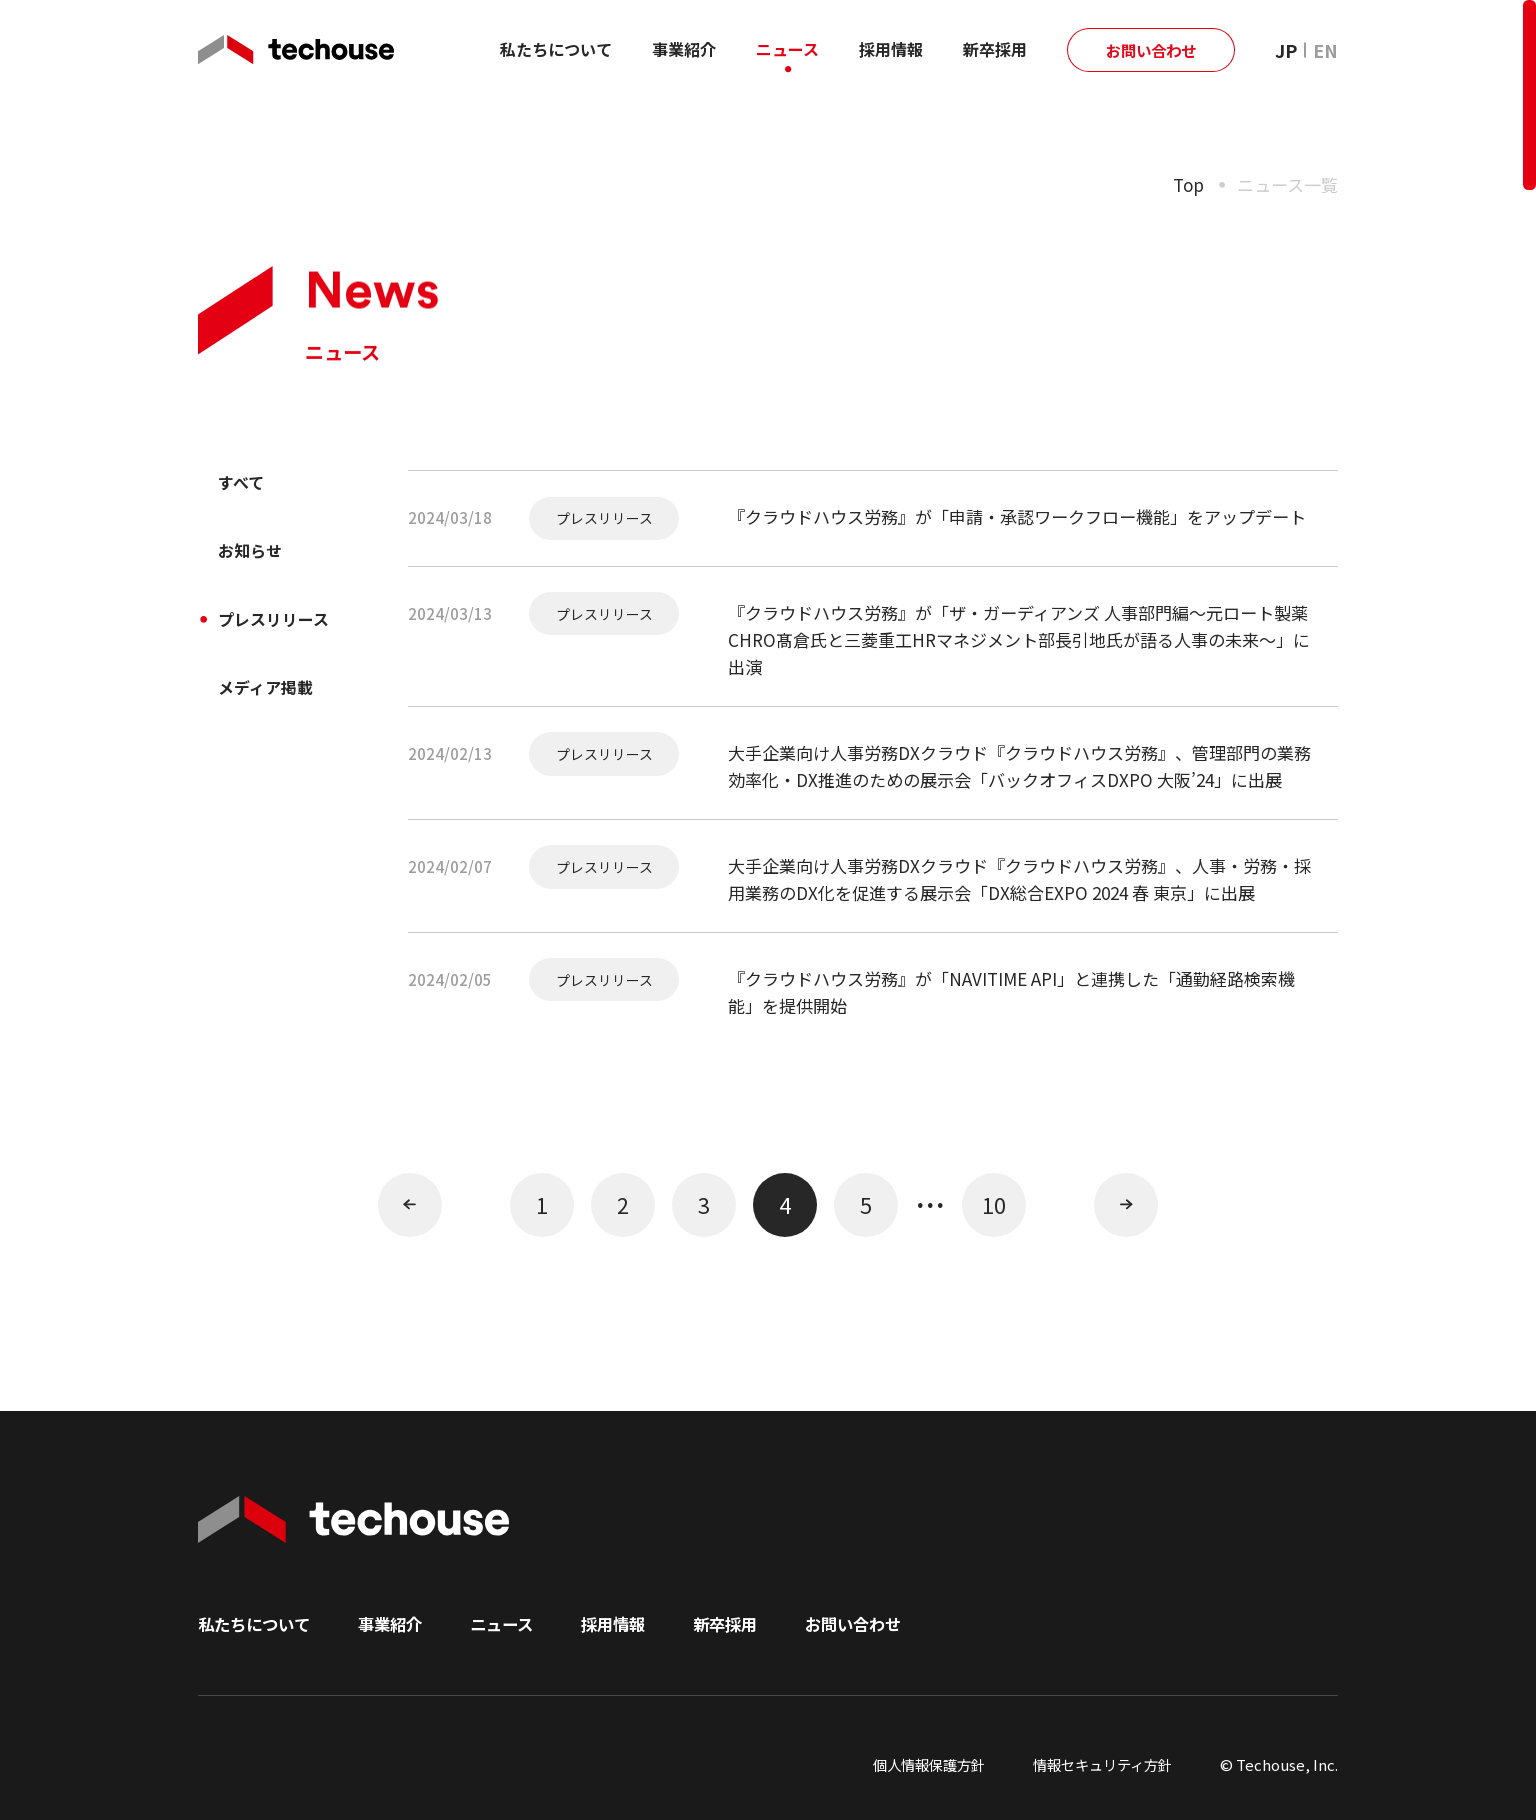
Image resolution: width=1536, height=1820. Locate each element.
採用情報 (891, 49)
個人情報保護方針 (915, 1764)
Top (1188, 184)
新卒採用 (995, 49)
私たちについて (556, 49)
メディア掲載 (274, 705)
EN (1325, 50)
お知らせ (256, 559)
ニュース (787, 49)
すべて (245, 485)
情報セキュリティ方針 (1097, 1764)
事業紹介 (684, 49)
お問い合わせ (1151, 49)
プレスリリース (284, 632)
